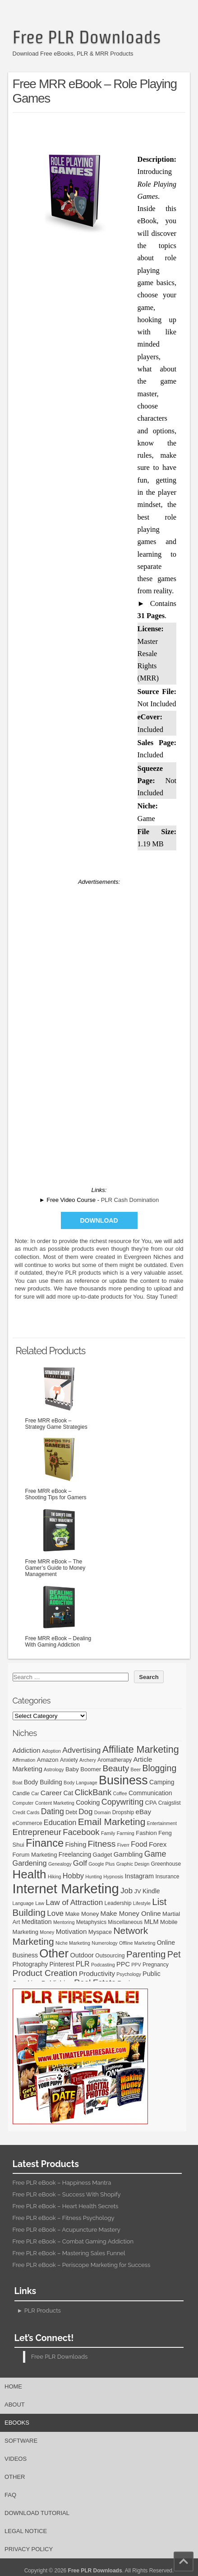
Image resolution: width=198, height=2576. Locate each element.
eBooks (17, 2422)
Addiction (27, 1750)
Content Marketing (54, 1803)
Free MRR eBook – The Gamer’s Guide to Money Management (59, 1540)
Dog (85, 1811)
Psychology (128, 1974)
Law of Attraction (74, 1902)
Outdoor (81, 1955)
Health (29, 1874)
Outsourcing (109, 1955)
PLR (83, 1964)
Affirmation (24, 1760)
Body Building (43, 1782)
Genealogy (60, 1864)
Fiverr (123, 1845)
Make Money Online (131, 1913)
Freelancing (75, 1854)
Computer (23, 1803)
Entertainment (162, 1823)
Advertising (81, 1750)
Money (47, 1932)
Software (21, 2440)
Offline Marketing (137, 1943)
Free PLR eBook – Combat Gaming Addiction (73, 2241)
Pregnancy (156, 1964)
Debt (71, 1812)
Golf (80, 1863)
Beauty (115, 1768)
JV (137, 1891)
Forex (158, 1844)
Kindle (151, 1891)
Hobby (73, 1876)
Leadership (118, 1903)
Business (123, 1780)
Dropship (123, 1812)
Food (139, 1844)
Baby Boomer (83, 1769)
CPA (151, 1802)
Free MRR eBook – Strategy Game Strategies (59, 1396)
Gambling (128, 1854)
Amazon (48, 1759)
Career (51, 1793)
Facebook (81, 1832)
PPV (136, 1964)
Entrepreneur (37, 1832)
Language (23, 1903)
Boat (18, 1782)
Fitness (102, 1844)
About (15, 2404)
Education (60, 1822)
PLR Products (42, 2310)
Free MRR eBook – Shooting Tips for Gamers (59, 1467)
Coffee (120, 1793)
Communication (150, 1793)
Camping (162, 1782)
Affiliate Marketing (140, 1749)
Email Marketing (112, 1821)
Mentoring (63, 1922)
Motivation (71, 1931)
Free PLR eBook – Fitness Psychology (64, 2218)
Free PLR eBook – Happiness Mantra (62, 2182)
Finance (45, 1843)
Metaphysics (91, 1922)
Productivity (97, 1973)
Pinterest (62, 1964)
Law (39, 1903)
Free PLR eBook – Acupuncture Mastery (66, 2229)
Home (13, 2386)
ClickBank (92, 1792)
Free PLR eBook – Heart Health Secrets (66, 2206)
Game (155, 1853)
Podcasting (103, 1964)
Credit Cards (26, 1812)
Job (126, 1890)
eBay (143, 1812)
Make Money (82, 1913)
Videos (16, 2458)
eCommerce (27, 1823)
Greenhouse (166, 1864)
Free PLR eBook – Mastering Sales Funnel (69, 2253)
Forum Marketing (35, 1854)
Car (35, 1793)
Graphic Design (132, 1864)
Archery (87, 1760)
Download (99, 1220)
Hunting (93, 1876)
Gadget (102, 1854)
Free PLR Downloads (87, 37)
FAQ (10, 2495)
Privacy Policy (29, 2549)
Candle (21, 1793)
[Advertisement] (105, 131)
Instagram (139, 1876)
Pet (174, 1954)
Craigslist (169, 1803)
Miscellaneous (125, 1922)
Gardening (30, 1863)
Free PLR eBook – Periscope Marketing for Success (82, 2265)
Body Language (80, 1782)
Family (108, 1833)
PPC (123, 1964)
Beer (136, 1769)
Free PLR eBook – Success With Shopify (67, 2194)
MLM (151, 1921)
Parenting (146, 1954)
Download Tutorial (37, 2513)
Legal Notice (26, 2531)
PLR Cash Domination (130, 1200)
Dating (52, 1811)
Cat (68, 1793)
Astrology (54, 1769)
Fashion (146, 1833)
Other (54, 1953)
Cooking (88, 1802)
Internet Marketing (66, 1888)
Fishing (75, 1844)
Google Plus (101, 1864)
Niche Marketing (72, 1943)
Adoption (51, 1751)
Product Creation (45, 1973)
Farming (125, 1833)
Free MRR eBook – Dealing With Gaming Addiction (59, 1614)
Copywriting (122, 1801)
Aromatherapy (114, 1760)
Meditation (37, 1921)
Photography (30, 1964)
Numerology (104, 1943)
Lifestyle (142, 1903)
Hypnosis (113, 1876)
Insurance (167, 1876)
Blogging (159, 1768)
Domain (102, 1812)
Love (55, 1913)
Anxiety (69, 1760)
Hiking (54, 1876)
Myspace (100, 1931)
